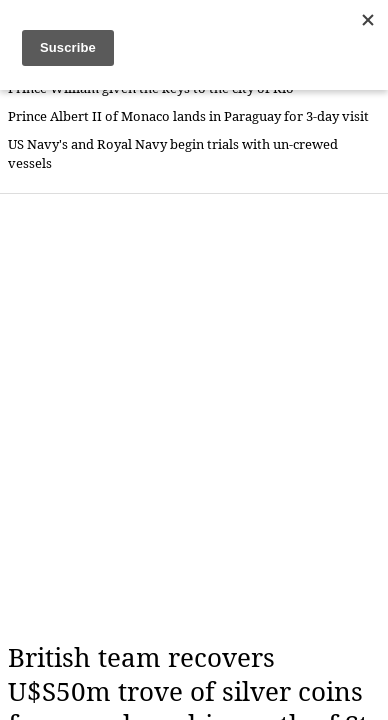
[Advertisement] (194, 418)
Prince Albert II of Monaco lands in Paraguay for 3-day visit (188, 116)
